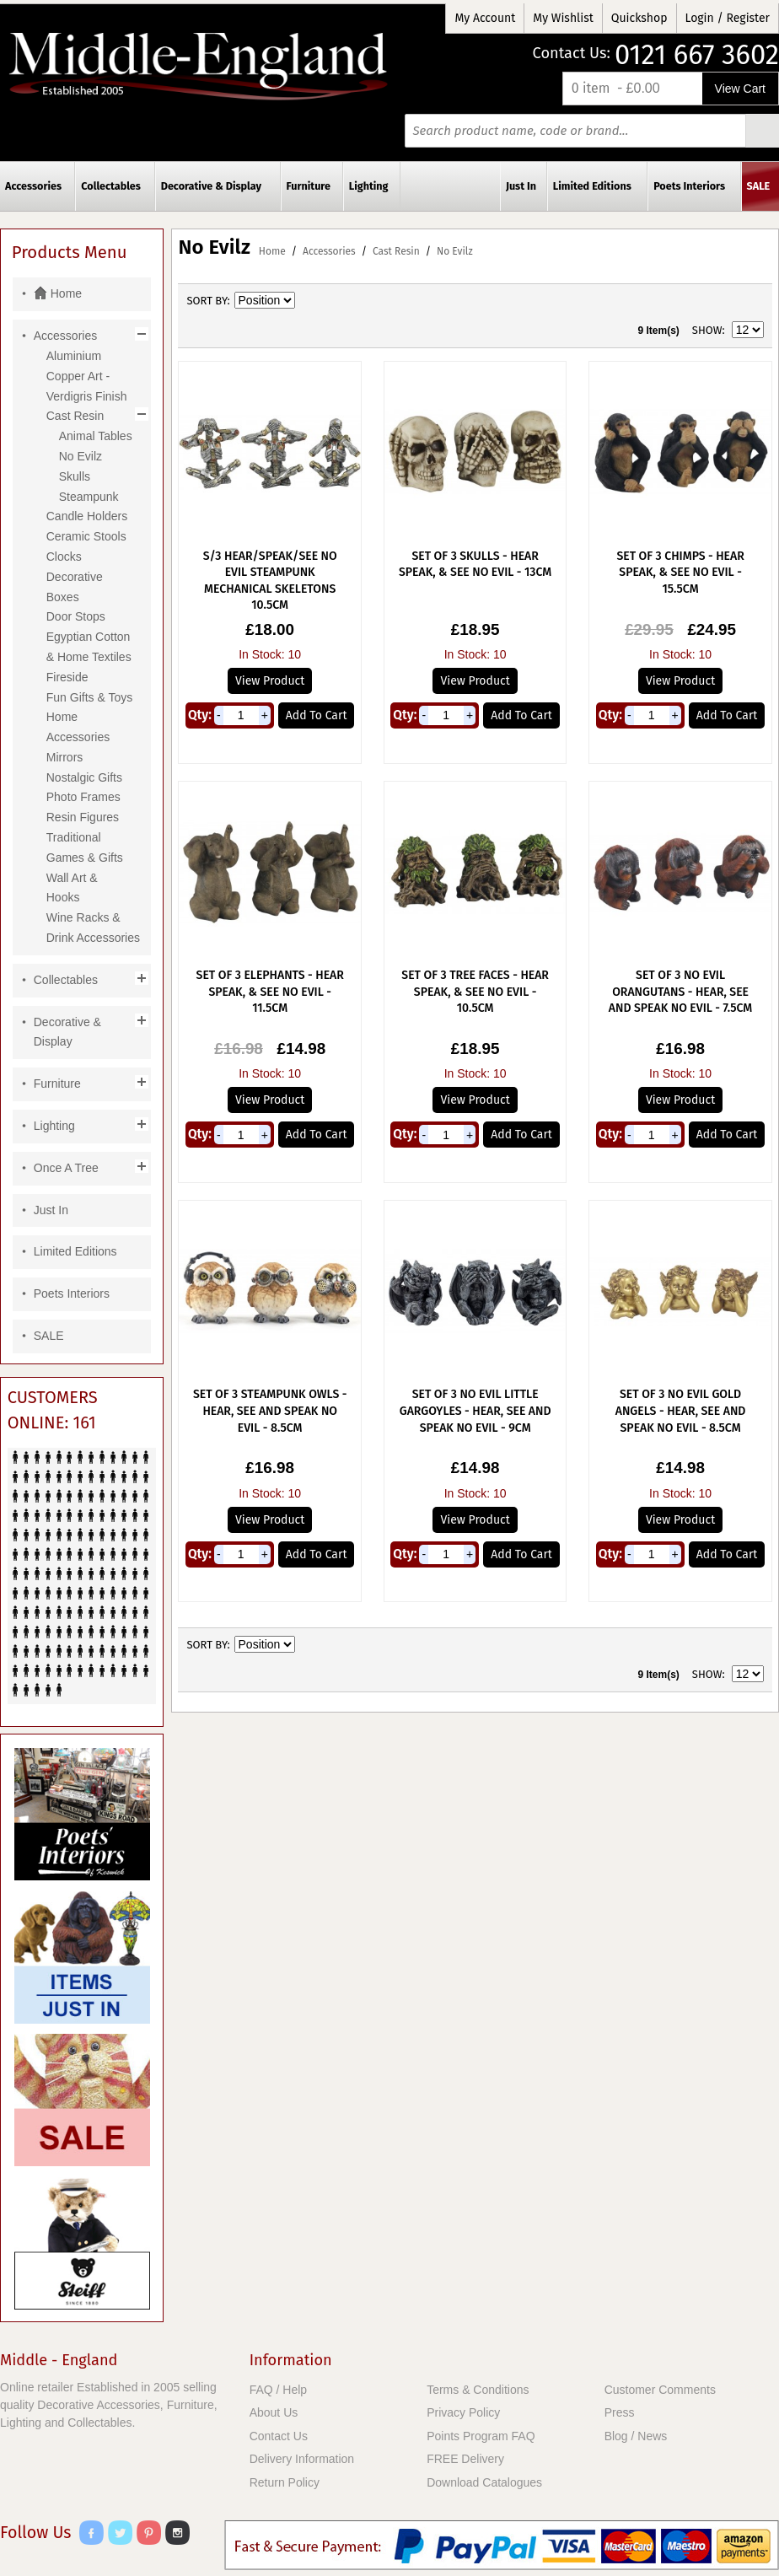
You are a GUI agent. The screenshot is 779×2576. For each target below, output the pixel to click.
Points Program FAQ (481, 2436)
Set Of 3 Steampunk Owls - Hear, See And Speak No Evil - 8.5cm (270, 1410)
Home (272, 251)
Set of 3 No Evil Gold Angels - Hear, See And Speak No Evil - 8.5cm (680, 1410)
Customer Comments (660, 2389)
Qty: (200, 715)
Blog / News (636, 2436)
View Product (269, 681)
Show (707, 330)
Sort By (206, 300)
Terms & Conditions (478, 2389)
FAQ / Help (278, 2389)
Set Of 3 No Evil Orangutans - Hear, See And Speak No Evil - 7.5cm (680, 991)
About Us (274, 2412)
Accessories (329, 251)
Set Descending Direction (310, 301)
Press (619, 2412)
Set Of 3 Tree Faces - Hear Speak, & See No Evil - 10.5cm (475, 991)
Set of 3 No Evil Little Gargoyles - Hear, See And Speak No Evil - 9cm (475, 1410)
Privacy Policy (463, 2412)
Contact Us (279, 2436)
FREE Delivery (465, 2459)
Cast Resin (396, 251)
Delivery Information (302, 2459)
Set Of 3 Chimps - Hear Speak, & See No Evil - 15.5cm (680, 572)
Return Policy (285, 2482)
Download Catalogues (484, 2482)
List (751, 301)
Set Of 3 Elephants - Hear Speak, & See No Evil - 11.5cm (270, 991)
